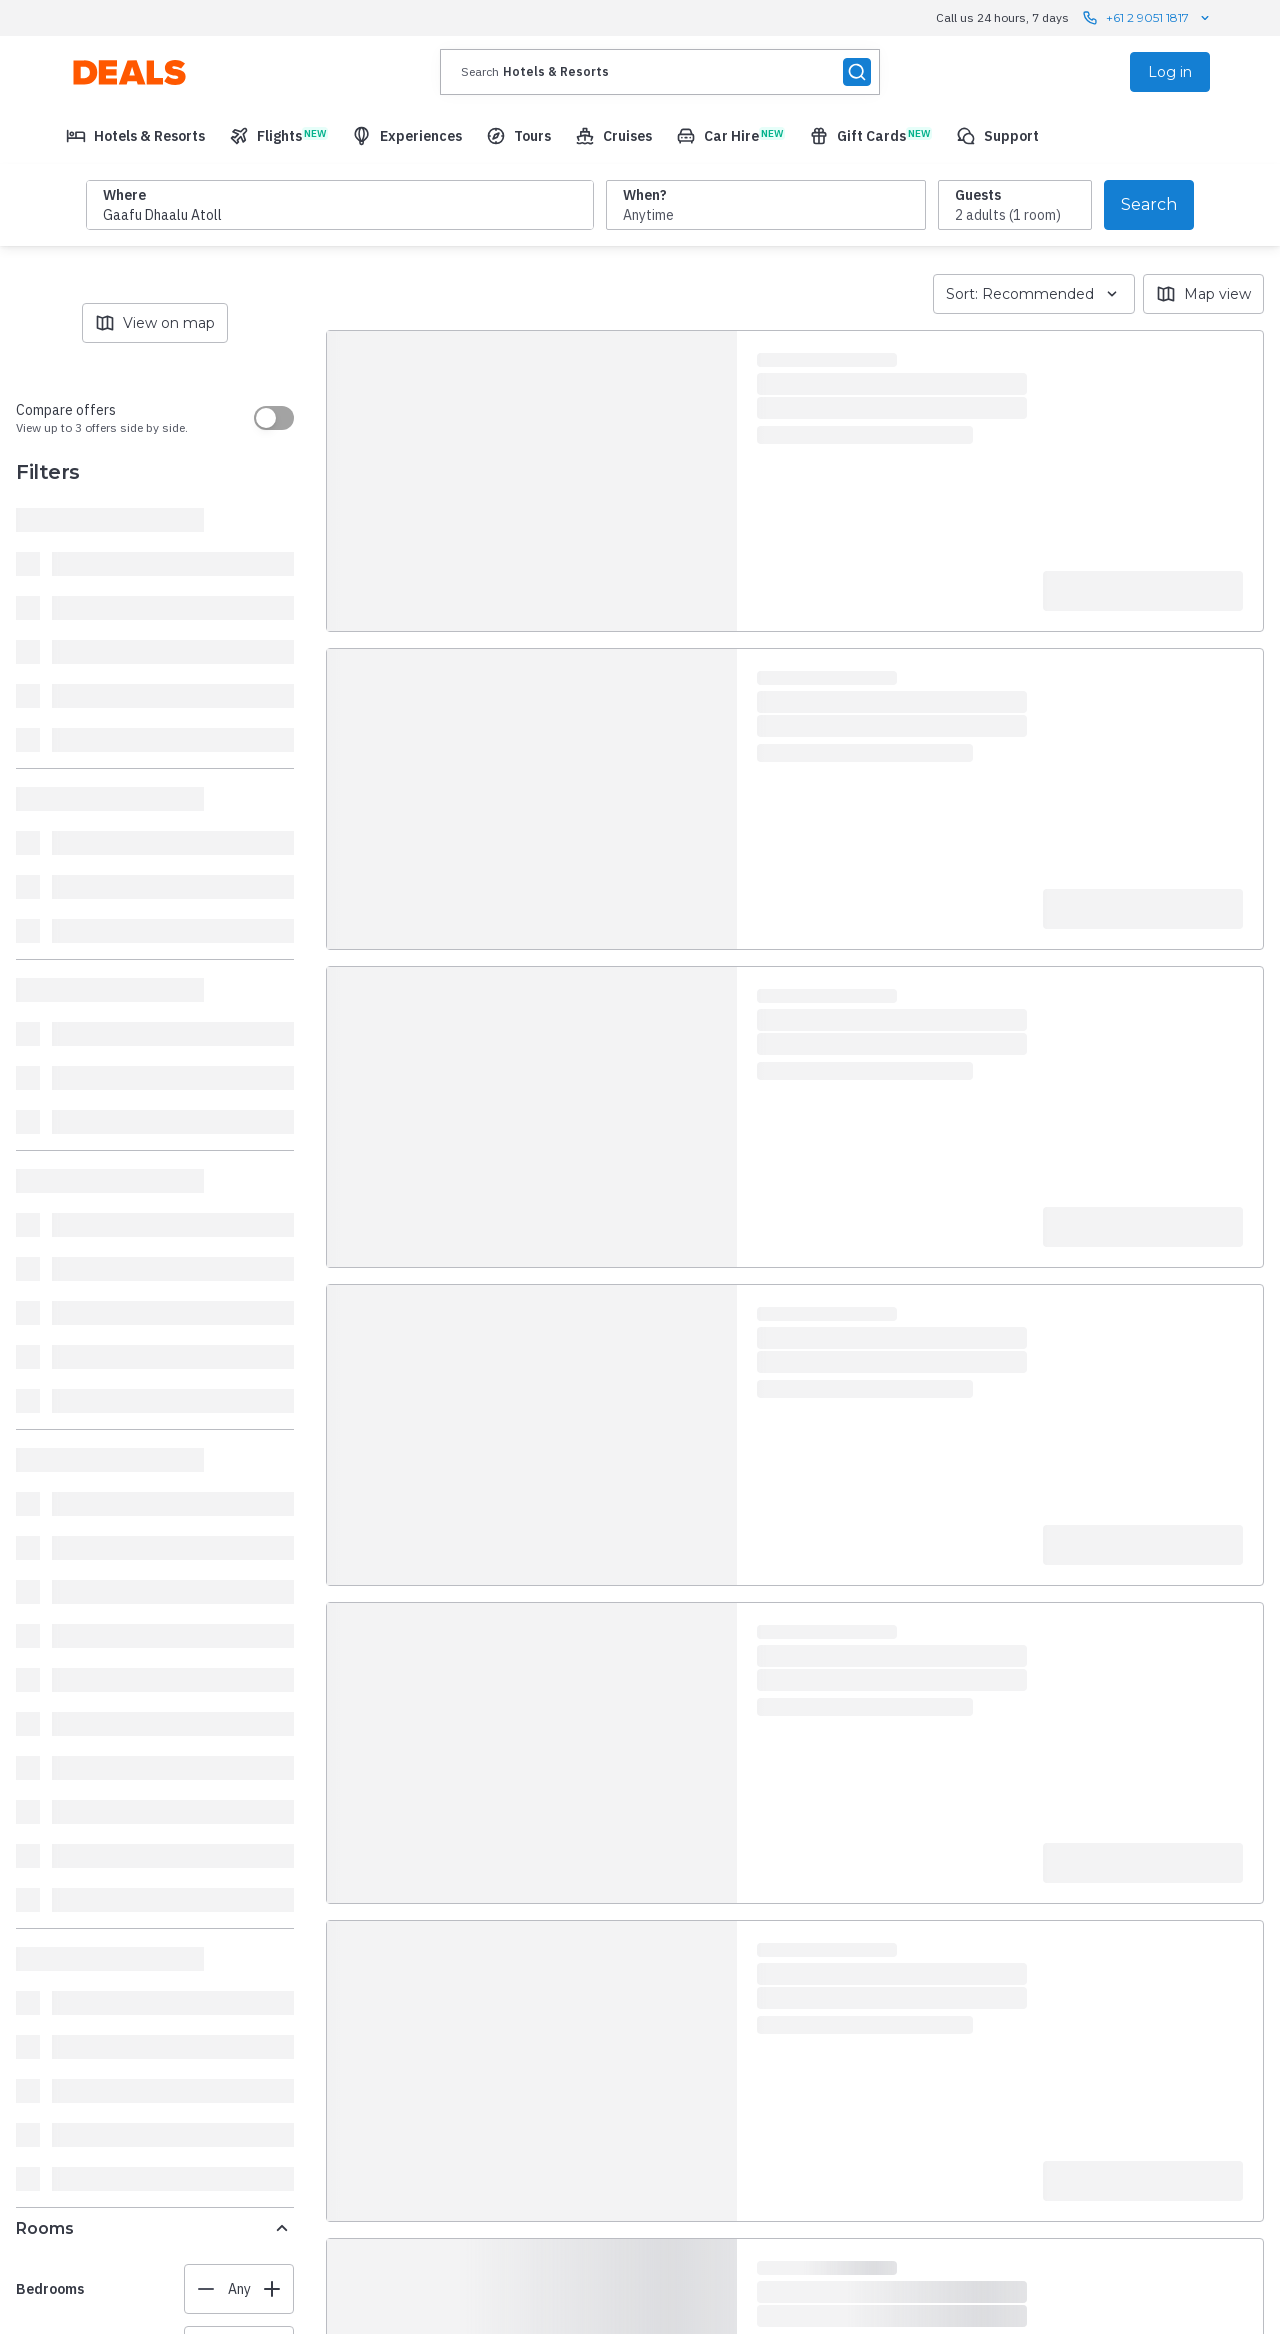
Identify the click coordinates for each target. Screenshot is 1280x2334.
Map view (1203, 294)
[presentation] (660, 72)
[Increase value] (272, 2289)
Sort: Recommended (1034, 294)
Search (1149, 204)
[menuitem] (135, 136)
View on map (155, 323)
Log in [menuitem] (1170, 72)
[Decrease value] (206, 2289)
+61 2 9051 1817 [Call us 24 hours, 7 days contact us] (1147, 18)
